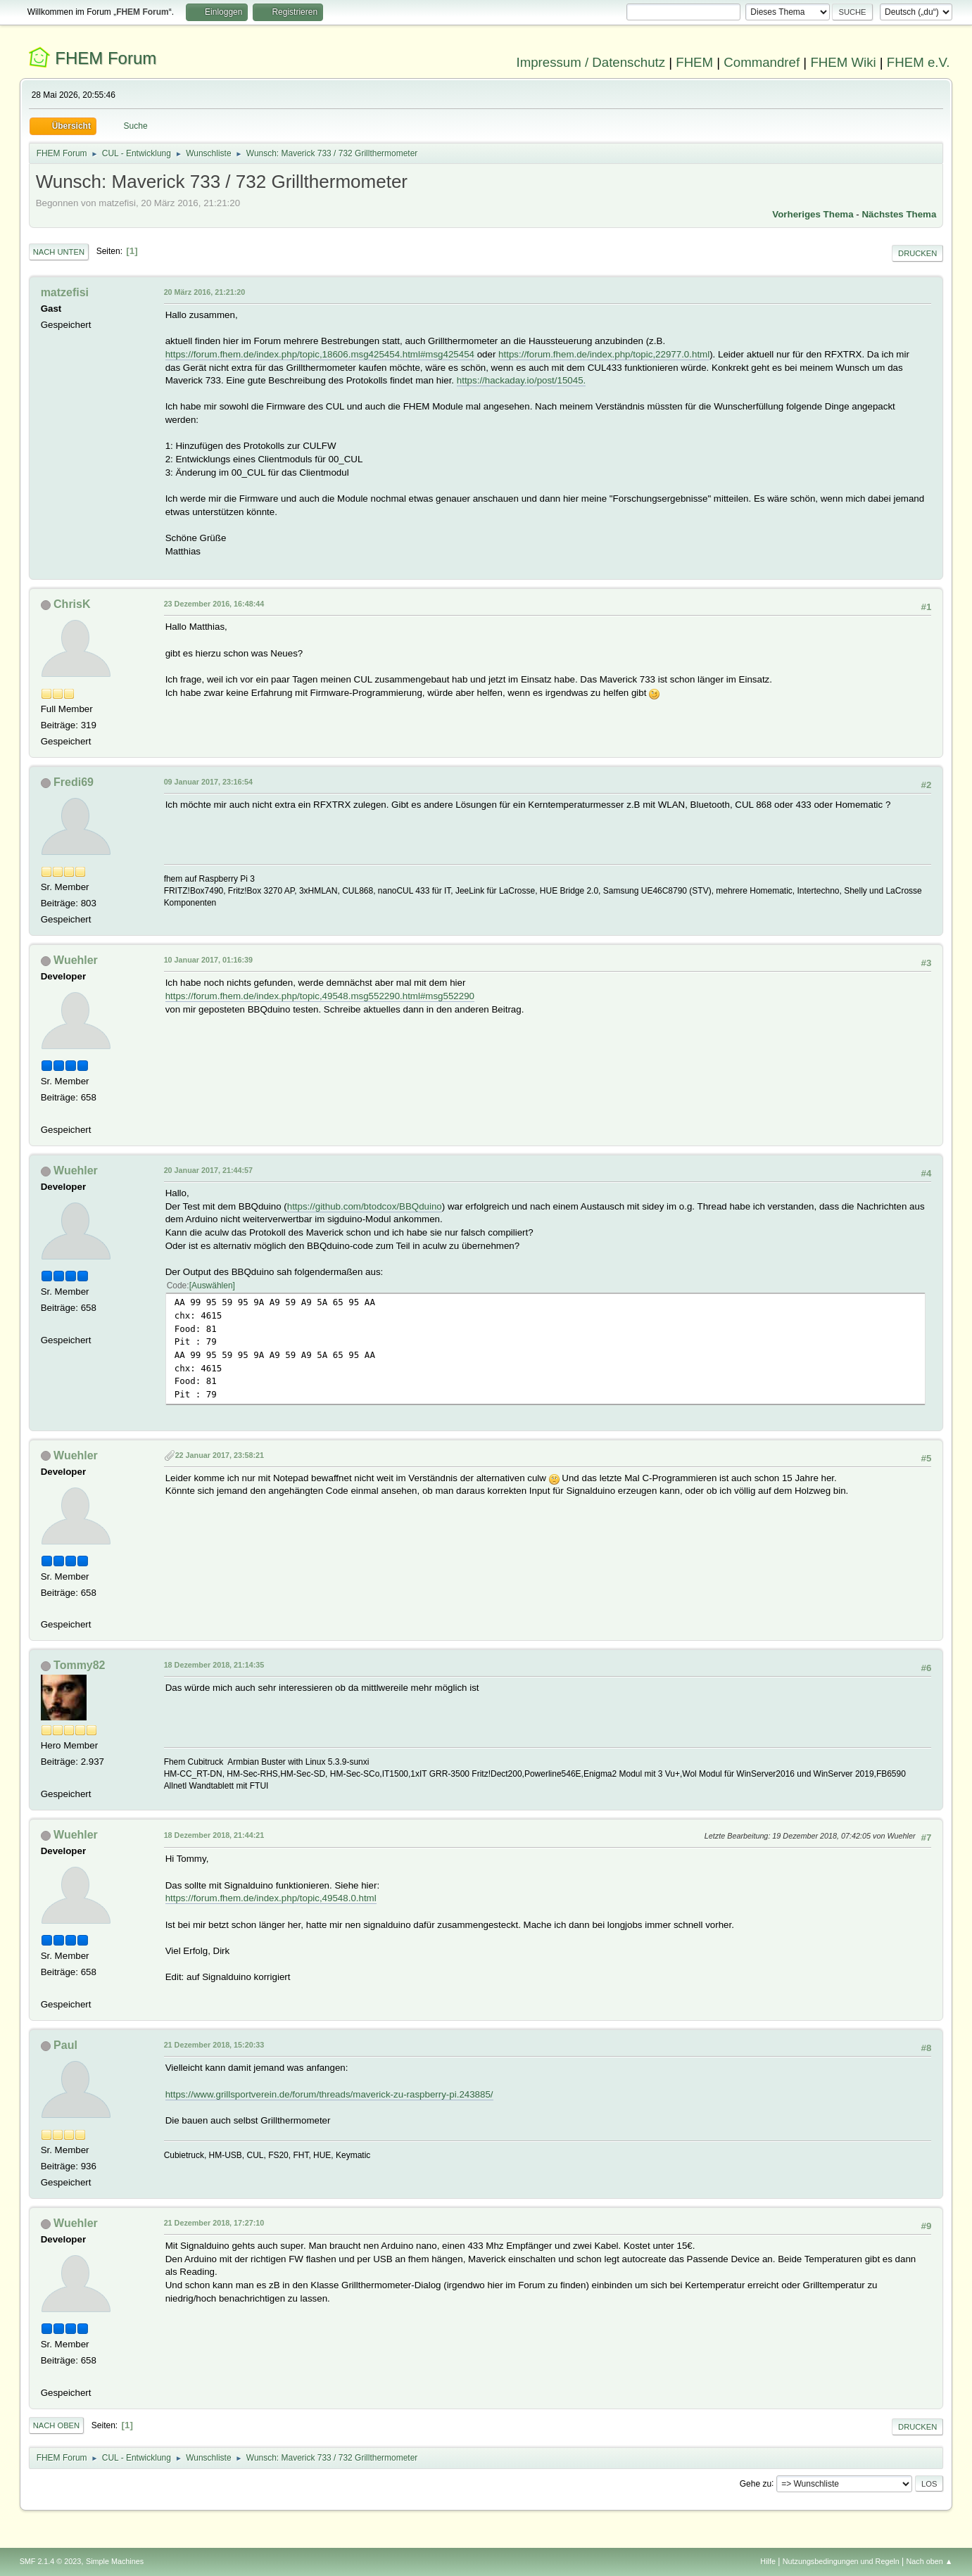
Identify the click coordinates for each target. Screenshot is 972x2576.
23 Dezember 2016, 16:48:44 (214, 603)
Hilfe (768, 2561)
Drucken (917, 253)
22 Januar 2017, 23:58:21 (219, 1455)
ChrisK (71, 604)
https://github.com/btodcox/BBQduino (364, 1206)
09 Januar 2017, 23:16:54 (208, 782)
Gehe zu (755, 2483)
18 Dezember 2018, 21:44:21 (214, 1835)
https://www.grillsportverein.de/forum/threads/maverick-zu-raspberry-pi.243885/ (329, 2094)
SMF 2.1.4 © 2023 (51, 2561)
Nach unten (58, 252)
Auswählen (212, 1285)
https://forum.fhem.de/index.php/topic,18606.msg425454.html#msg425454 (319, 354)
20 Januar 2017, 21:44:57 (208, 1170)
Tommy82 (79, 1665)
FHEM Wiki (843, 62)
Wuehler (75, 960)
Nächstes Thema (898, 214)
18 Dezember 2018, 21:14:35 (214, 1665)
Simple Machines (115, 2561)
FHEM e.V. (918, 62)
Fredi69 (73, 782)
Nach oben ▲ (930, 2561)
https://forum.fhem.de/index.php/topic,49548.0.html (271, 1898)
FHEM (694, 62)
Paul (65, 2045)
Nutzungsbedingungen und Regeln (841, 2561)
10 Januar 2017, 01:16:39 (208, 960)
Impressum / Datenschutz (591, 62)
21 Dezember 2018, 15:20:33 (214, 2045)
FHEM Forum (105, 58)
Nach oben (56, 2425)
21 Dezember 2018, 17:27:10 (214, 2223)
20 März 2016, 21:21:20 (205, 292)
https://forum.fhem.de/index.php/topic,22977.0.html (603, 354)
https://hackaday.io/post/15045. (521, 380)
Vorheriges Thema (812, 214)
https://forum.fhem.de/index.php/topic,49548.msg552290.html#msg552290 (319, 996)
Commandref (762, 62)
